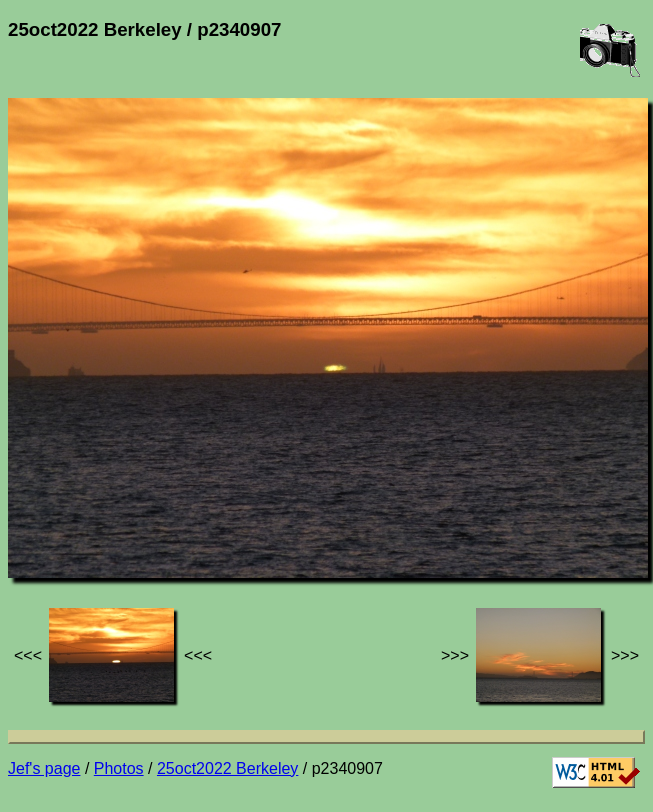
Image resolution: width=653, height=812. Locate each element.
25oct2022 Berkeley (227, 768)
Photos (119, 768)
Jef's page (44, 768)
